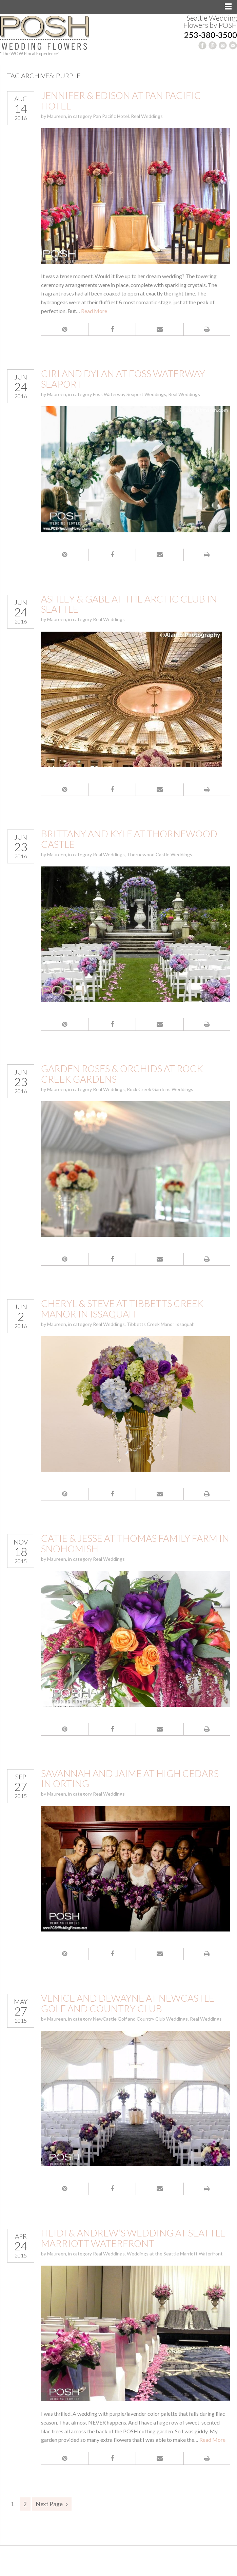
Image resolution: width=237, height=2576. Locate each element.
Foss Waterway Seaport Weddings (129, 394)
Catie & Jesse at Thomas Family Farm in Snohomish (135, 1543)
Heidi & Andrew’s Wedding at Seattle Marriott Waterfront (133, 2238)
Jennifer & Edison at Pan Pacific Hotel (121, 100)
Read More (94, 311)
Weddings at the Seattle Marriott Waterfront (175, 2253)
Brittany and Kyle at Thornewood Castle (129, 839)
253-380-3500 (210, 35)
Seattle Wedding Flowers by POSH (210, 21)
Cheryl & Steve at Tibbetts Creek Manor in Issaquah (122, 1308)
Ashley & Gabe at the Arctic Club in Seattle (129, 604)
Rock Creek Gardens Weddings (160, 1089)
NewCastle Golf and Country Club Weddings (140, 2019)
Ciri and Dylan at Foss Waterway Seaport (123, 379)
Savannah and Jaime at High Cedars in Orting (130, 1778)
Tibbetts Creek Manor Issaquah (161, 1324)
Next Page (49, 2504)
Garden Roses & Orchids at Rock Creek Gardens (122, 1074)
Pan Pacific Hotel (111, 116)
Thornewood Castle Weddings (159, 854)
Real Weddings (147, 116)
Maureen (56, 116)
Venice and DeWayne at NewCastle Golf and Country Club (127, 2003)
